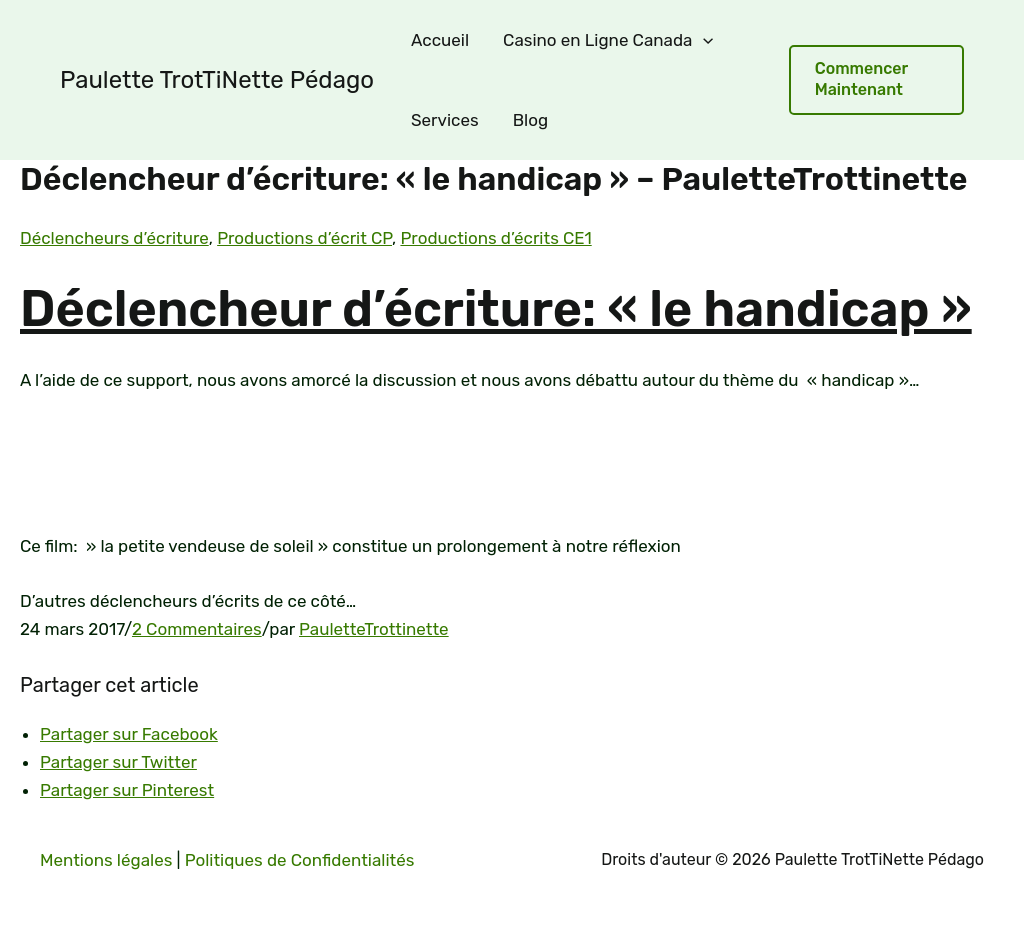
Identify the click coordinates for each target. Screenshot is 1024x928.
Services (445, 120)
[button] (876, 80)
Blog (530, 120)
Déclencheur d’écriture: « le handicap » (496, 309)
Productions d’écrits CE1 (495, 238)
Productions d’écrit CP (304, 238)
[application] (703, 40)
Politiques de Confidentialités (300, 860)
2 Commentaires (197, 629)
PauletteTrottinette (374, 629)
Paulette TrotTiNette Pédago (217, 80)
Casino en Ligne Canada (608, 40)
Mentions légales (106, 860)
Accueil (440, 40)
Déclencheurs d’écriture (114, 238)
